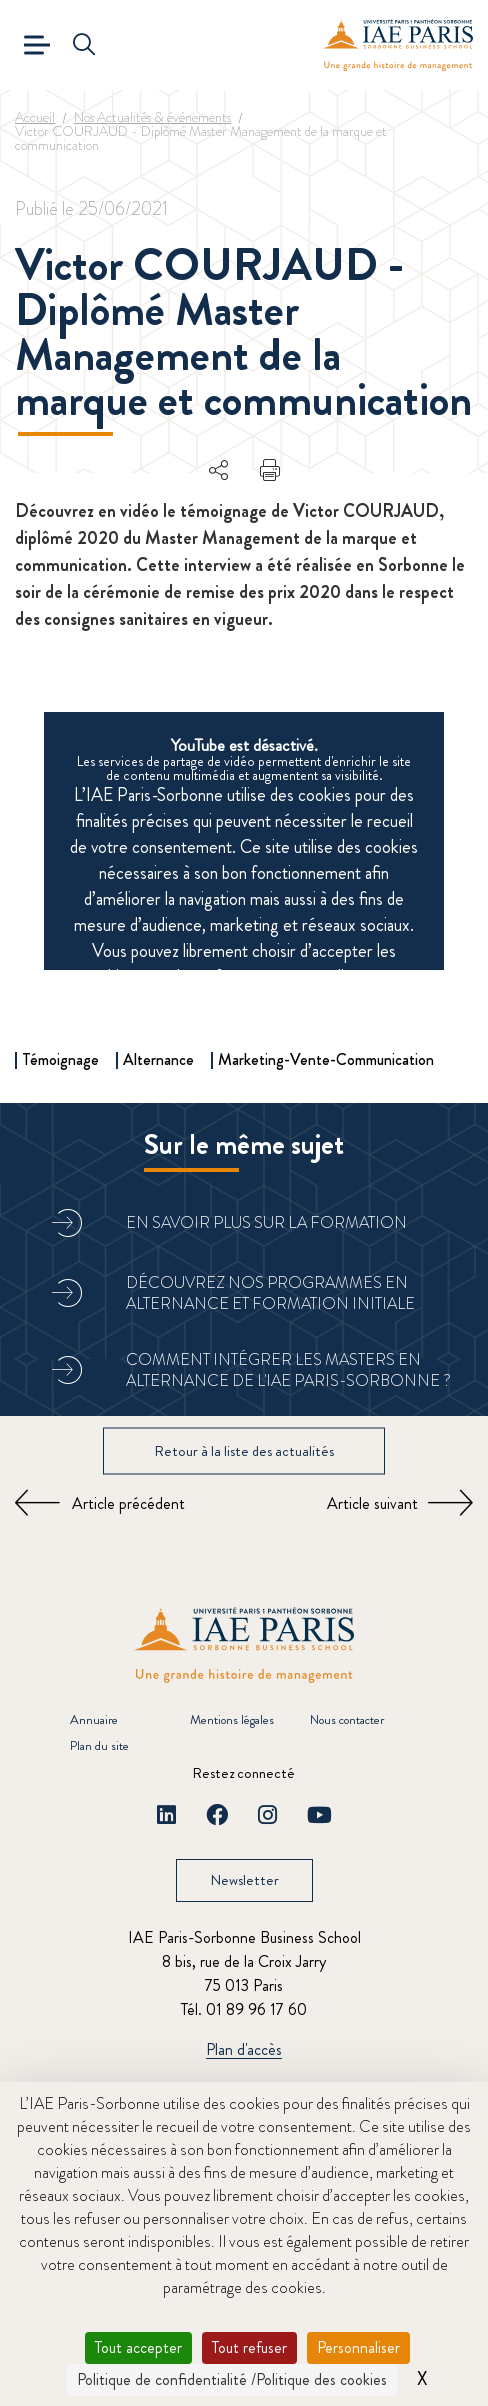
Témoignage (60, 1059)
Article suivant (372, 1503)
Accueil (35, 117)
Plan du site (99, 1745)
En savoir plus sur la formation (266, 1222)
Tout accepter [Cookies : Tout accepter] (138, 2347)
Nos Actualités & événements (152, 117)
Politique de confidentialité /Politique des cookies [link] (232, 2379)
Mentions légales (232, 1719)
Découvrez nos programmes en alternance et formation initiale (270, 1293)
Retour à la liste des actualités (244, 1450)
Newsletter (244, 1880)
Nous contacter (347, 1719)
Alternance (158, 1059)
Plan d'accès (244, 2050)
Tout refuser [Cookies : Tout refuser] (249, 2347)
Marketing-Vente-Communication (326, 1059)
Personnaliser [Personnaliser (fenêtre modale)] (358, 2347)
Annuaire (94, 1719)
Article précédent (128, 1503)
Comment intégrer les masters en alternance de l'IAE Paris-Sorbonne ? (288, 1370)
